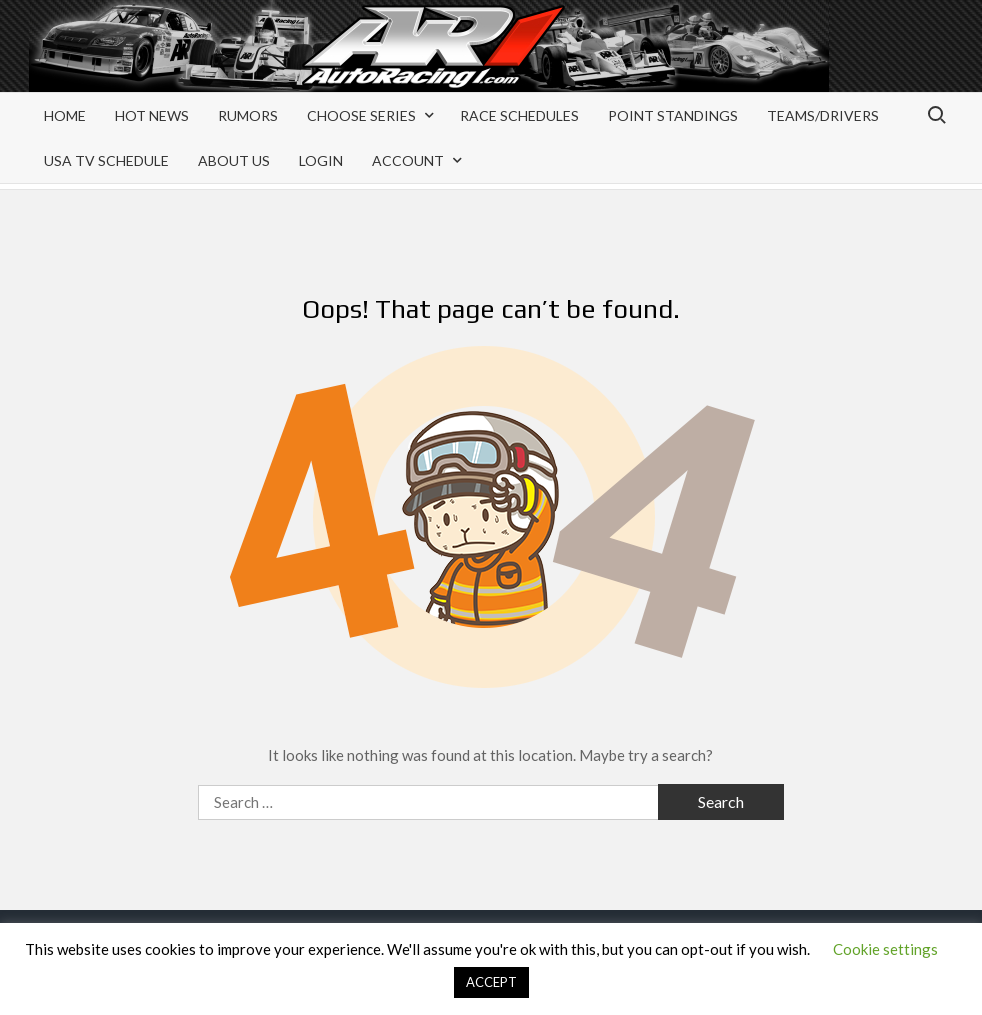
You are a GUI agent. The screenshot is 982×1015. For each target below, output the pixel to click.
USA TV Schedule (106, 160)
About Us (234, 160)
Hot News (152, 115)
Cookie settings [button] (885, 949)
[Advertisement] (793, 62)
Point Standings (673, 115)
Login (321, 160)
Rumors (248, 115)
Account (408, 160)
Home (65, 115)
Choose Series (361, 115)
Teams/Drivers (823, 115)
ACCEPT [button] (491, 982)
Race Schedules (519, 115)
